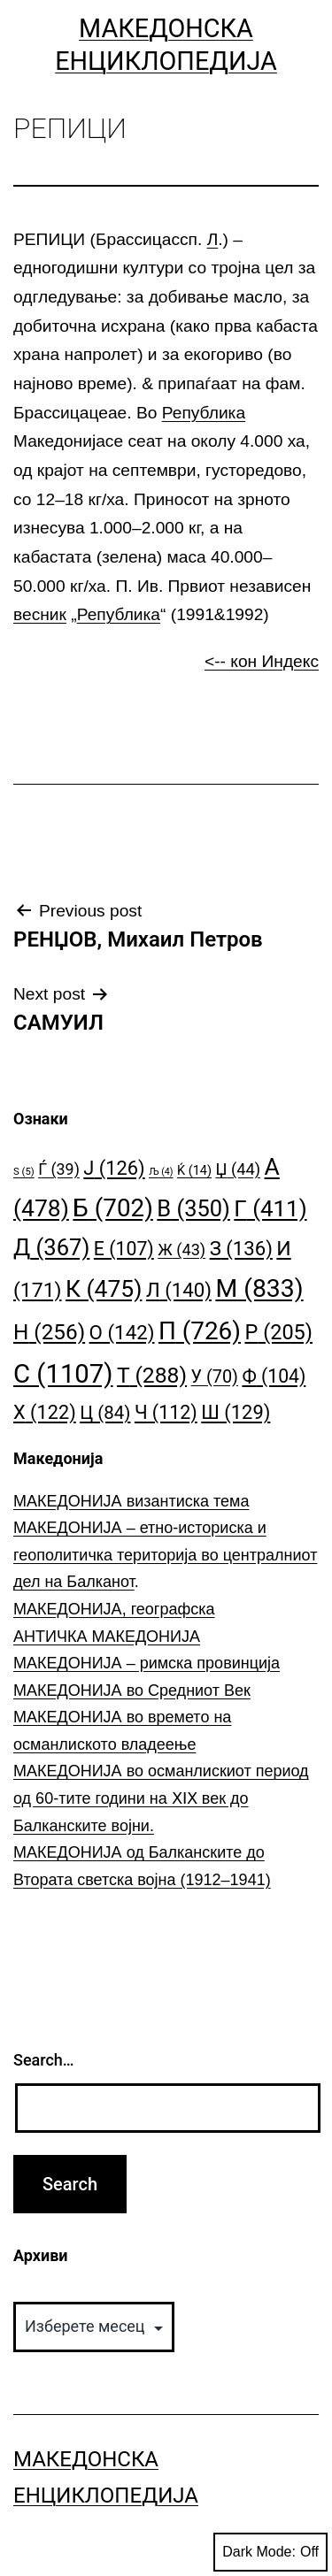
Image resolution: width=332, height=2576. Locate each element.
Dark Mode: (270, 2552)
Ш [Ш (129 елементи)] (235, 1412)
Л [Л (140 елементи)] (179, 1289)
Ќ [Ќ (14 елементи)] (194, 1170)
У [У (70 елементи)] (214, 1377)
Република (203, 412)
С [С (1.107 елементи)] (63, 1374)
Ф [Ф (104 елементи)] (273, 1376)
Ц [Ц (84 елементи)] (105, 1412)
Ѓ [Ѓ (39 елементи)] (59, 1169)
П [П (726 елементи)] (199, 1331)
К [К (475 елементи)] (104, 1288)
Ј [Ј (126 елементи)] (113, 1168)
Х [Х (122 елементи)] (44, 1412)
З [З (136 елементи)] (241, 1248)
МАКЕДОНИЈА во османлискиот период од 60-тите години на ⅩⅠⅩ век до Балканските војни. (161, 1798)
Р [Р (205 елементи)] (278, 1332)
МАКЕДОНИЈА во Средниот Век (132, 1690)
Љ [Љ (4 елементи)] (161, 1171)
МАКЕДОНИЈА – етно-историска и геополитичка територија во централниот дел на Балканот (165, 1555)
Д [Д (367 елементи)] (51, 1247)
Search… (43, 2060)
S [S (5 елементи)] (24, 1171)
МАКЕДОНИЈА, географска (114, 1609)
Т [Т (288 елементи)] (152, 1375)
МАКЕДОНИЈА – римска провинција (146, 1663)
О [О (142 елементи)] (122, 1332)
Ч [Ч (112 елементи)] (166, 1412)
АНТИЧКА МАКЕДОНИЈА (106, 1636)
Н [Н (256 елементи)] (49, 1332)
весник (39, 614)
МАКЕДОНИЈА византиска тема (131, 1501)
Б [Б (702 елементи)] (113, 1208)
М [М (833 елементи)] (259, 1288)
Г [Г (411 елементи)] (270, 1208)
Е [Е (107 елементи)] (124, 1249)
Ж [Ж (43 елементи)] (181, 1249)
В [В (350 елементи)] (193, 1208)
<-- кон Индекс (262, 661)
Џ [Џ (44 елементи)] (237, 1169)
